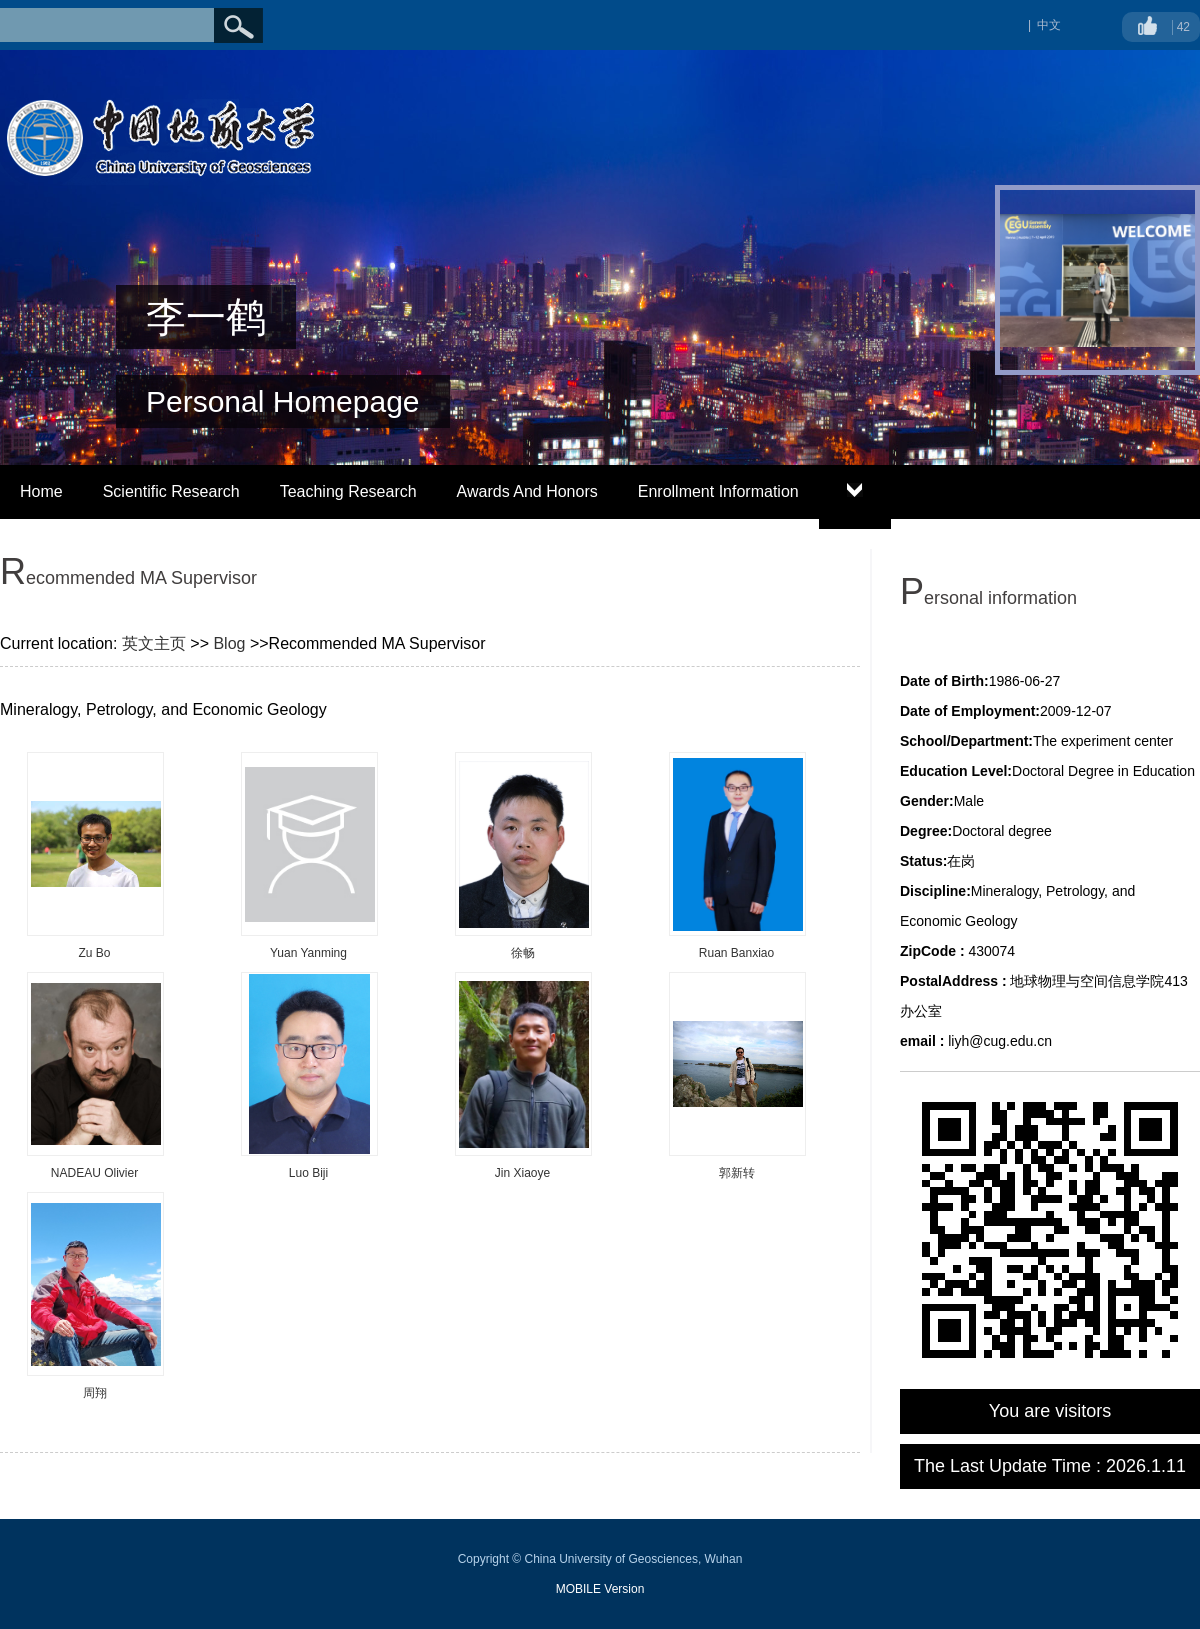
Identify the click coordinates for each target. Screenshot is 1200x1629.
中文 (1049, 25)
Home (41, 491)
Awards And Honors (527, 491)
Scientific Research (171, 491)
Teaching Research (348, 491)
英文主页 (154, 643)
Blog (229, 643)
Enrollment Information (718, 491)
